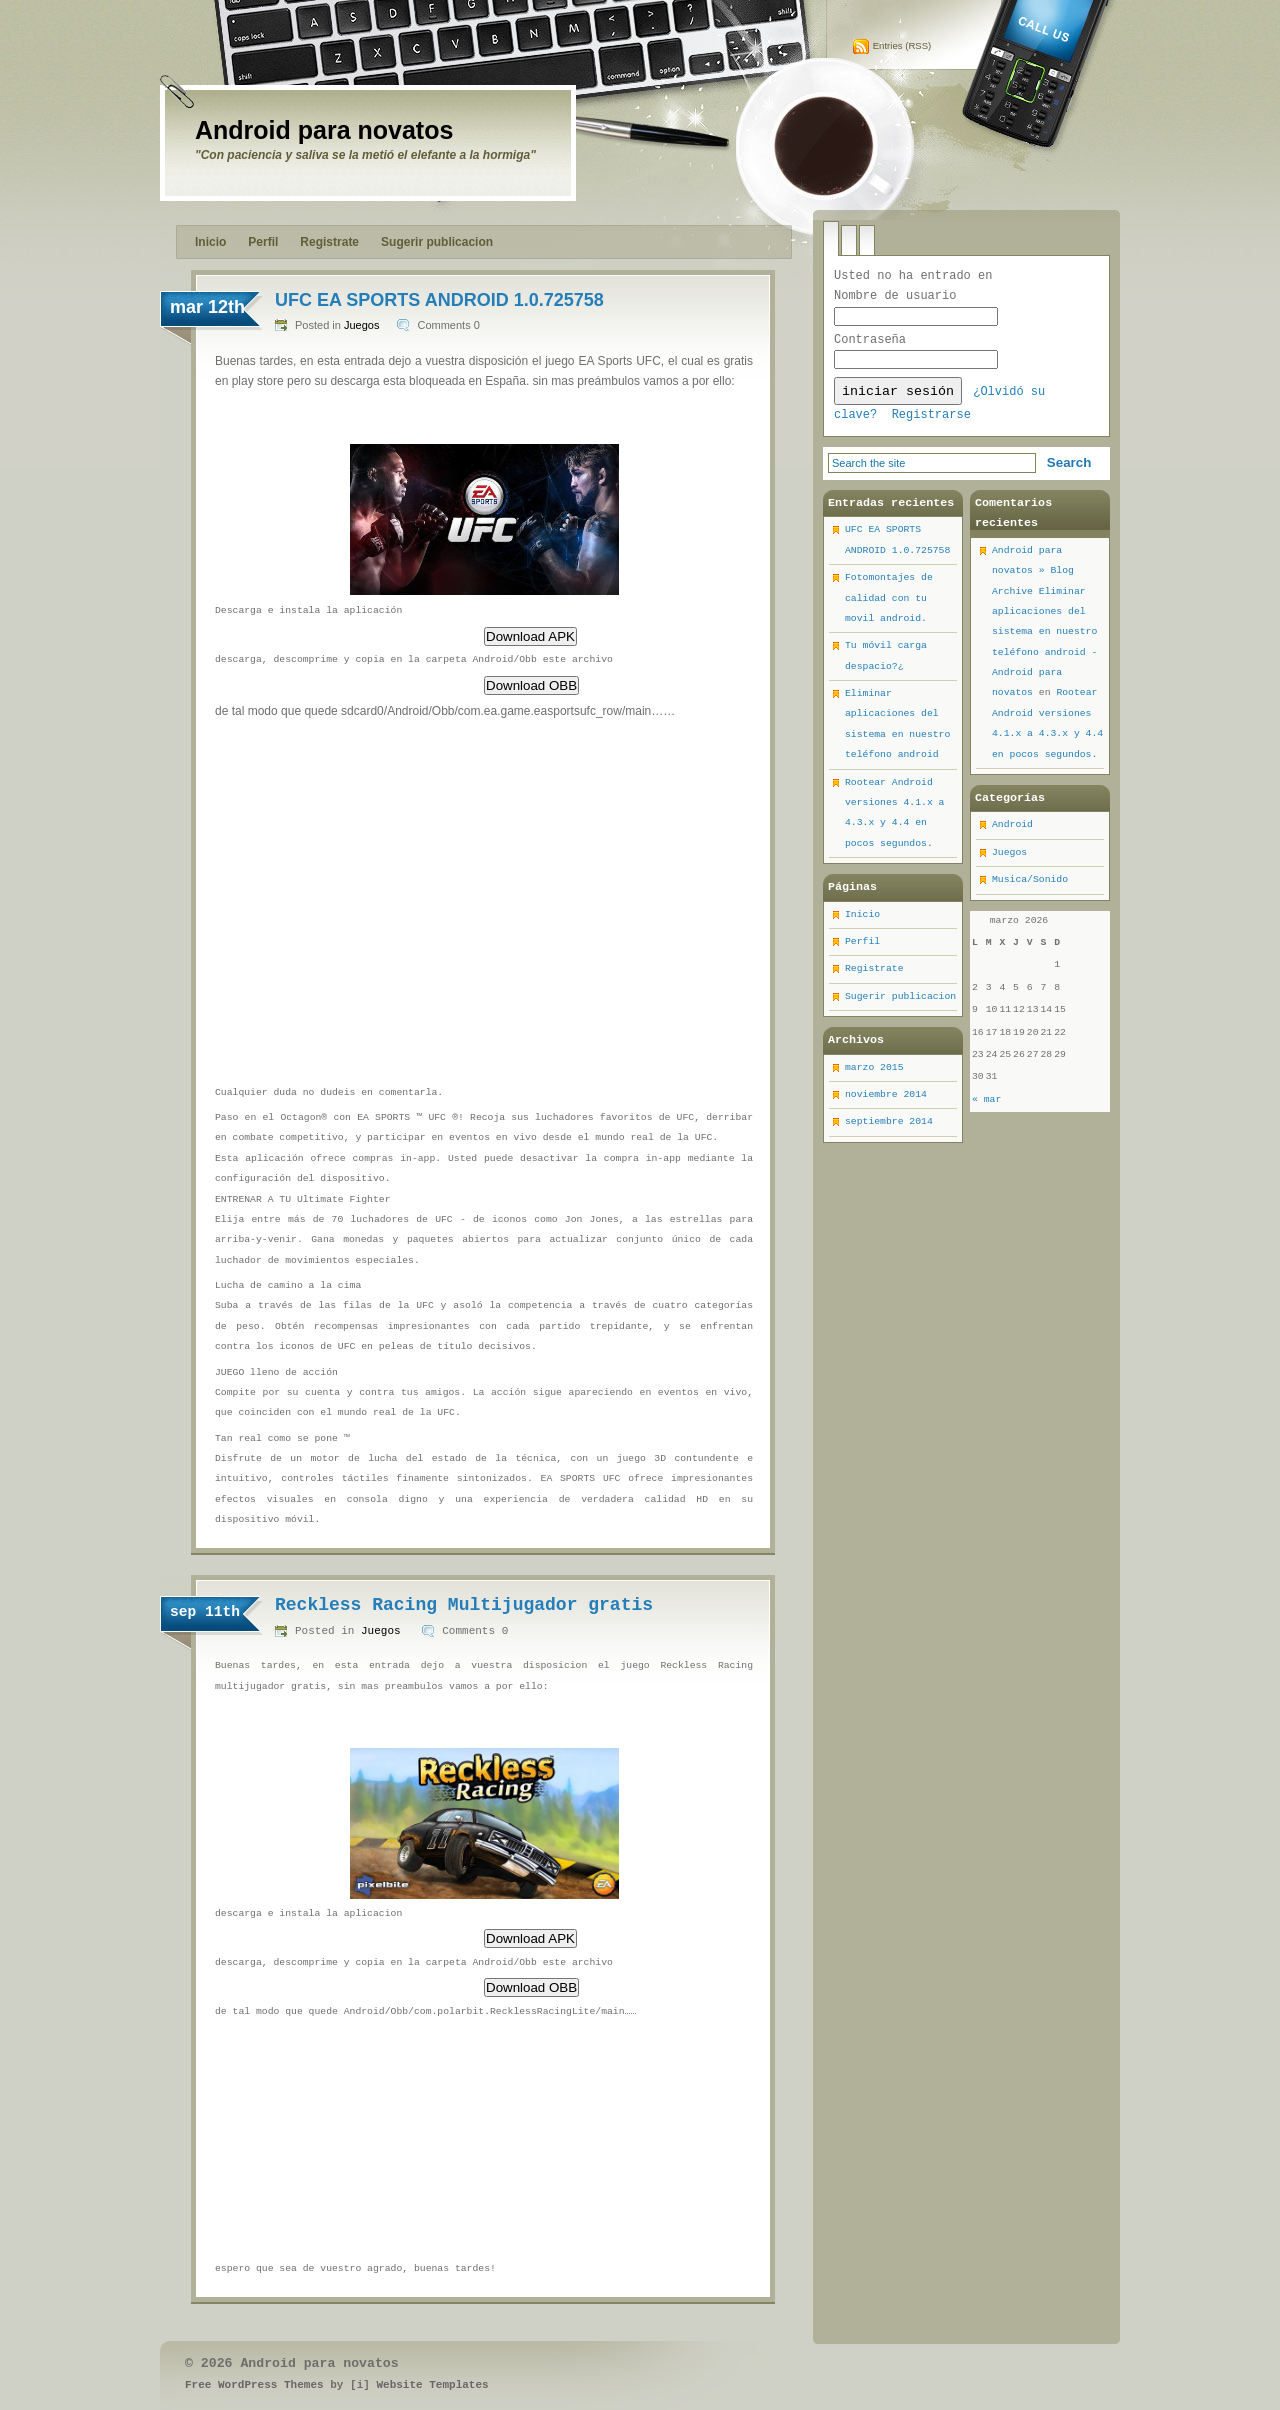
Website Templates (432, 2384)
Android (1012, 832)
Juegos (361, 325)
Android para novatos (324, 130)
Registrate (329, 242)
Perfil (263, 242)
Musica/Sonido (1030, 887)
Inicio (210, 242)
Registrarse (931, 423)
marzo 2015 (874, 1075)
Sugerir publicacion (437, 242)
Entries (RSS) (902, 45)
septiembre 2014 (889, 1129)
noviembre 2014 (886, 1102)
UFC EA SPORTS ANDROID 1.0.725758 (439, 300)
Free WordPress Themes (254, 2384)
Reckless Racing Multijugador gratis (464, 1605)
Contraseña (870, 342)
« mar (986, 1107)
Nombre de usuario (895, 295)
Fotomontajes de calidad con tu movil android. (889, 606)
